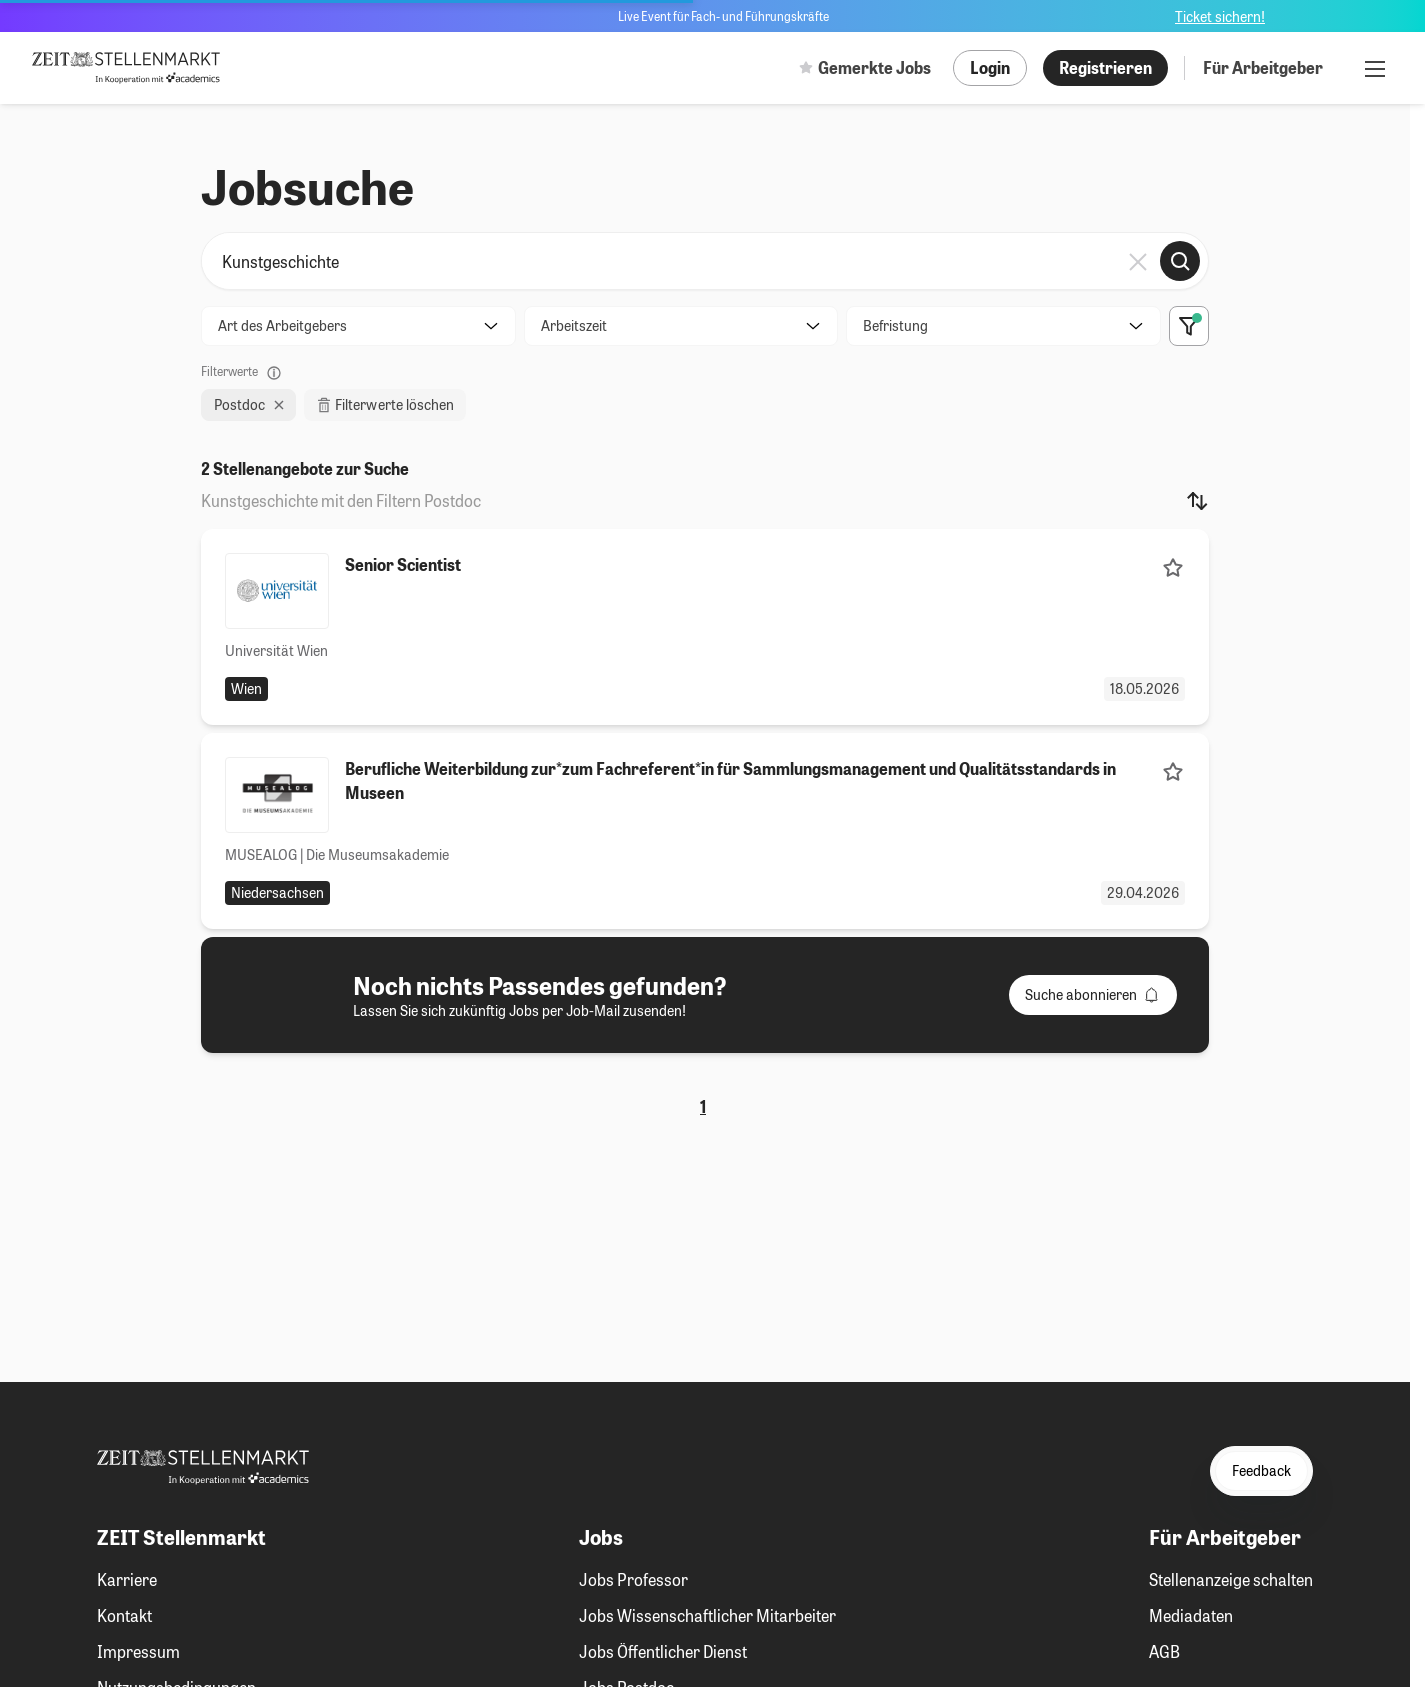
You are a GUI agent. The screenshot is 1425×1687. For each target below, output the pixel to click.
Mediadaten (1191, 1615)
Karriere (127, 1579)
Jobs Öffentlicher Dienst (663, 1651)
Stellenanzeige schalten (1231, 1579)
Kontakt (124, 1615)
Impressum (138, 1651)
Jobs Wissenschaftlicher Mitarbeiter (707, 1615)
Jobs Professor (633, 1579)
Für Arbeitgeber (1263, 67)
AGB (1164, 1651)
